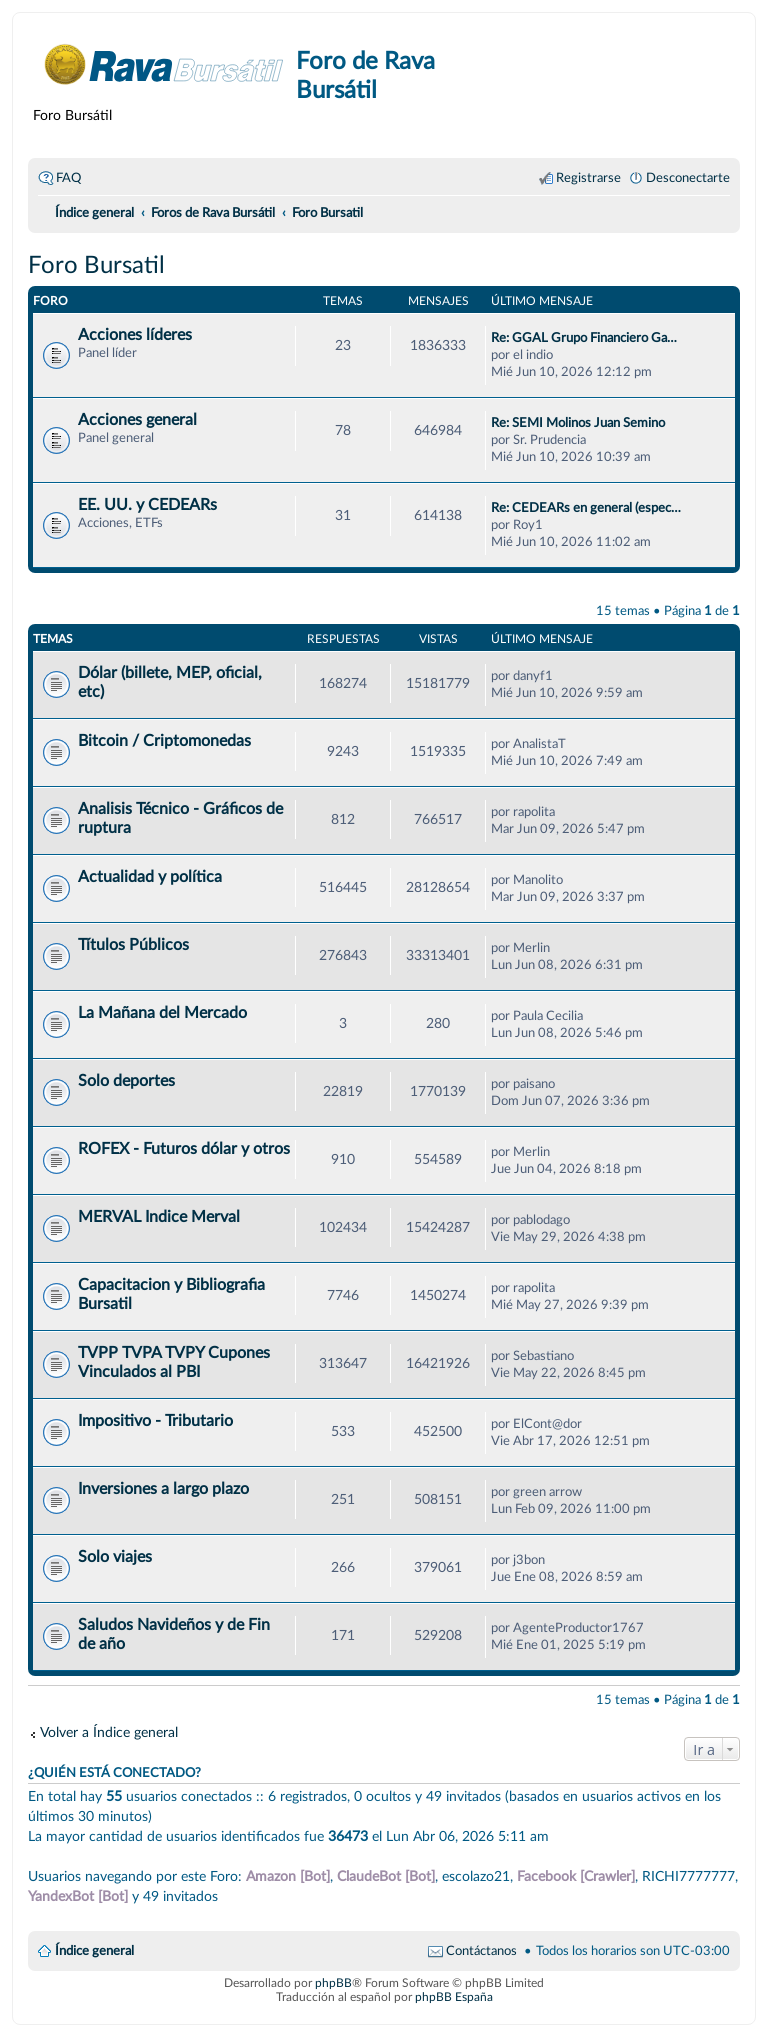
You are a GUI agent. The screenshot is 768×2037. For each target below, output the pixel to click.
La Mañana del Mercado (162, 1013)
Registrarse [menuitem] (588, 178)
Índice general (94, 1951)
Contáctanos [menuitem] (481, 1951)
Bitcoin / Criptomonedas (164, 741)
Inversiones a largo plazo (163, 1489)
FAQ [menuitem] (68, 178)
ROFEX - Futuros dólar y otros (184, 1149)
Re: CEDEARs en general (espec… (586, 508)
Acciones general (137, 420)
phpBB (333, 1983)
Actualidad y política (150, 877)
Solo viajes (115, 1557)
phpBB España (454, 1997)
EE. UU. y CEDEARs (147, 505)
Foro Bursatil (96, 266)
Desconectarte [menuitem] (688, 178)
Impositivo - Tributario (155, 1421)
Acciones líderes (135, 335)
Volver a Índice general (109, 1732)
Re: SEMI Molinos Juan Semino (578, 423)
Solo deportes (126, 1081)
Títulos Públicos (133, 945)
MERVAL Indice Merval (159, 1217)
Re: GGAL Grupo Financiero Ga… (584, 338)
